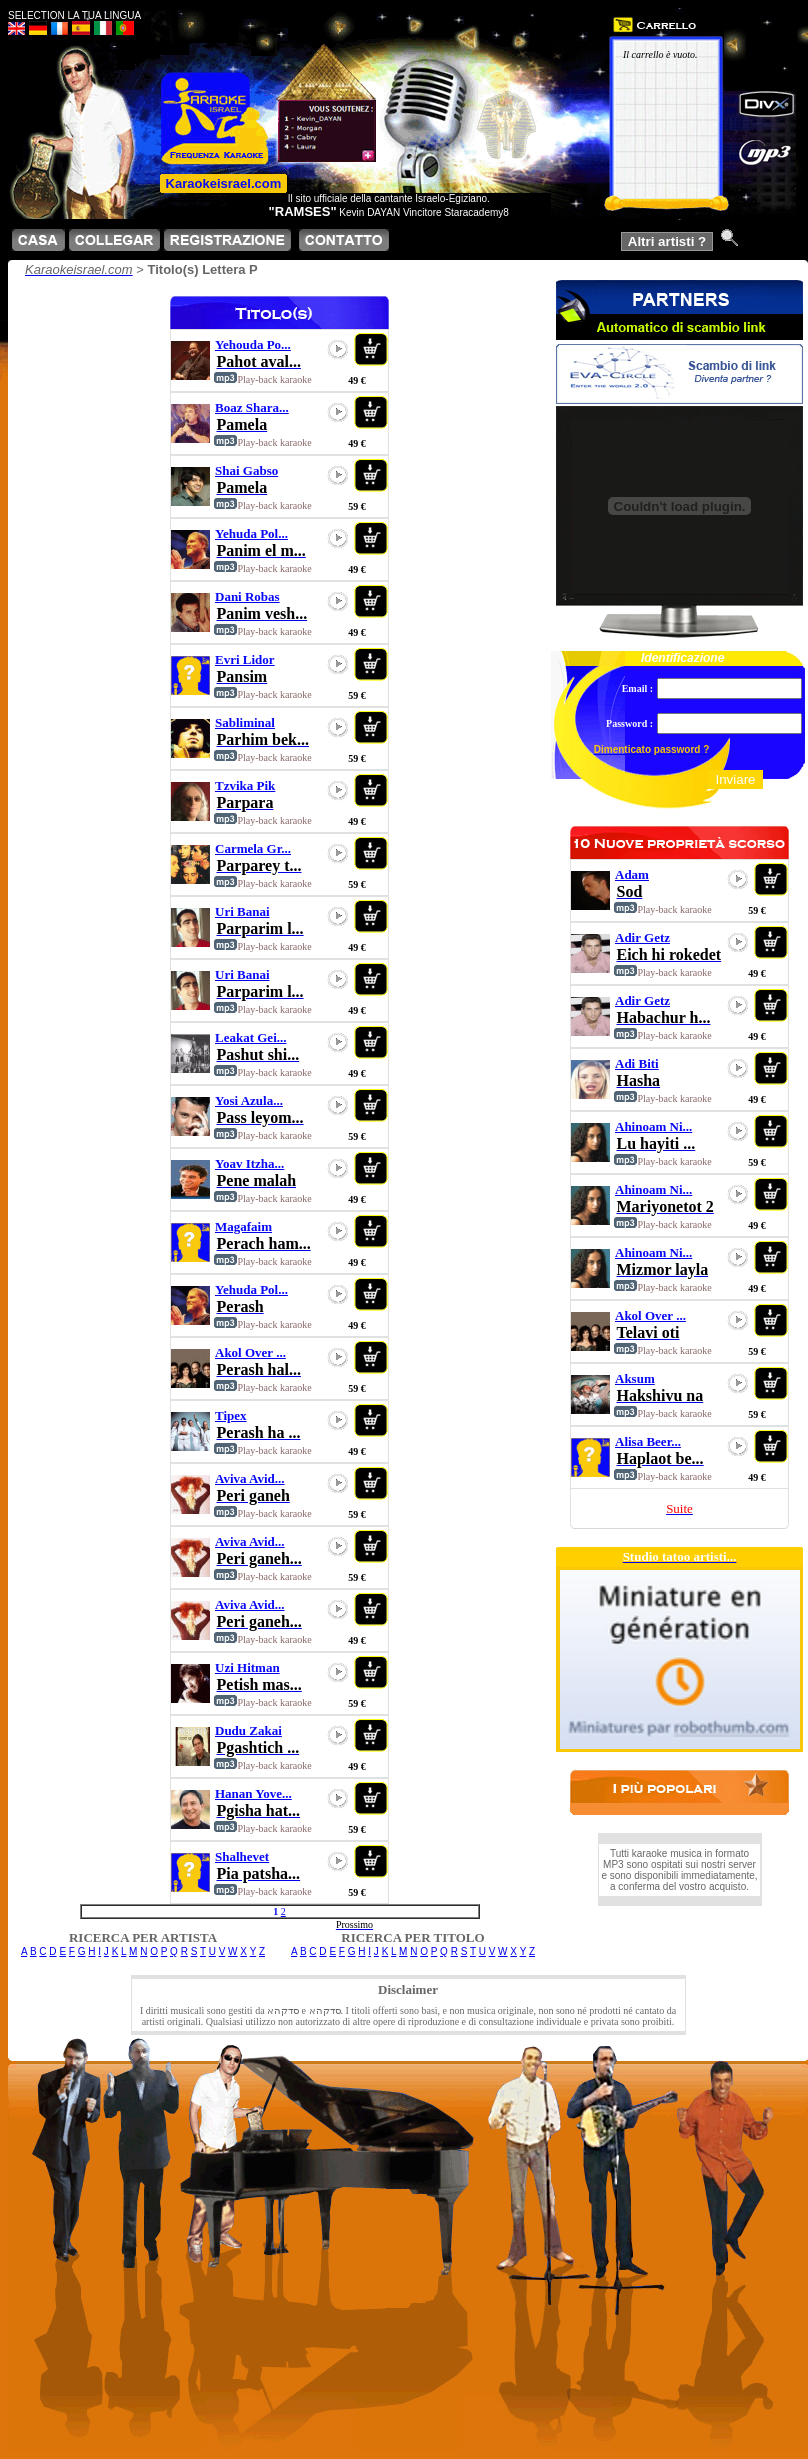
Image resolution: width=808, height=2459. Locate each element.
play (338, 349)
